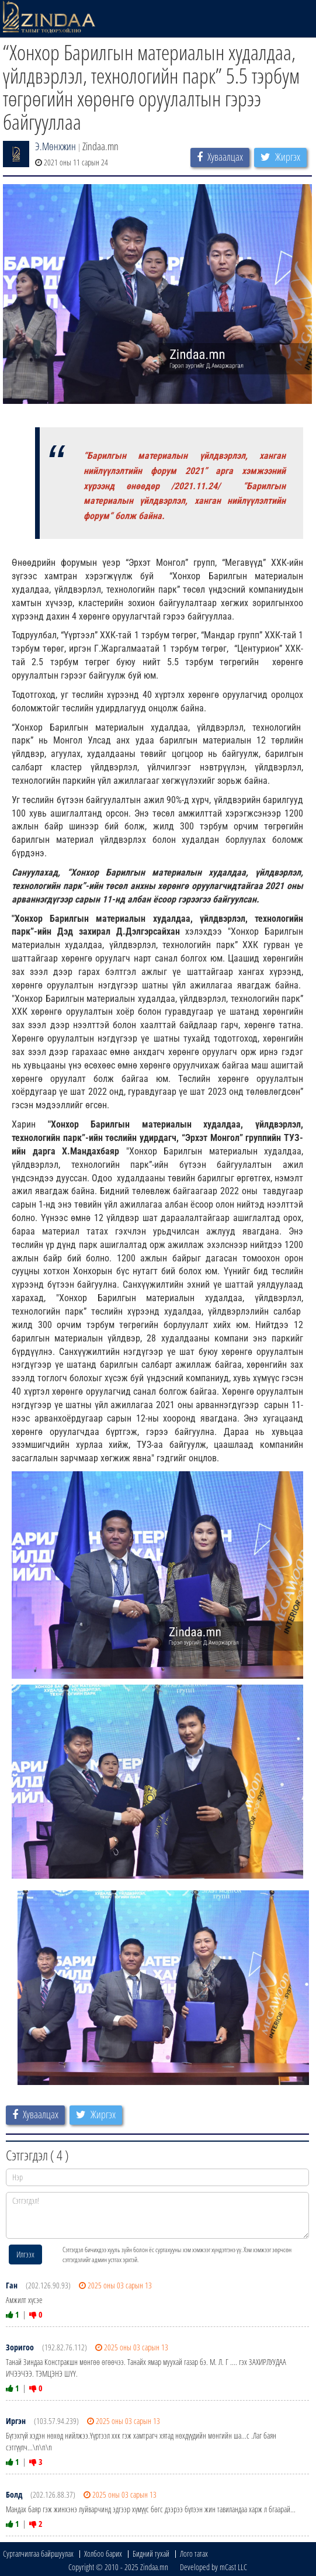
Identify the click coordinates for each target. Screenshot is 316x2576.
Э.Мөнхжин (55, 146)
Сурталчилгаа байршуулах (38, 2553)
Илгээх (25, 2254)
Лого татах (194, 2553)
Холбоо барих (103, 2553)
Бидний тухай (151, 2553)
